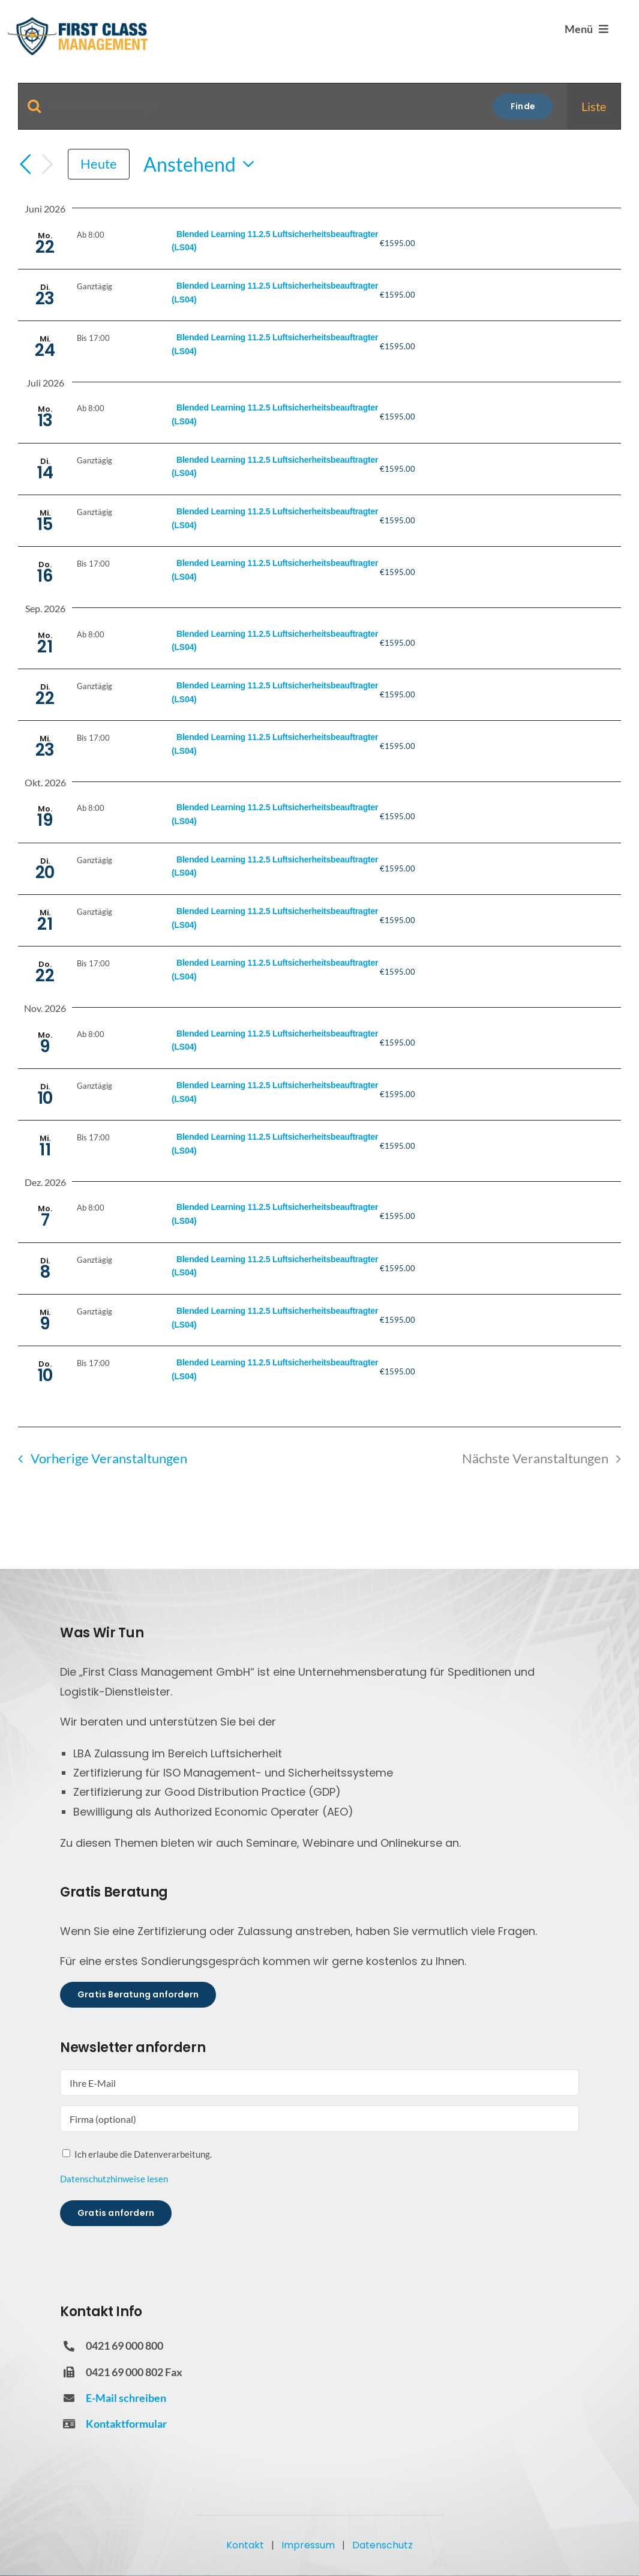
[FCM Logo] (78, 21)
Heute (98, 163)
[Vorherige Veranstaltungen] (25, 164)
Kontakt (245, 2545)
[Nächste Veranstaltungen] (47, 164)
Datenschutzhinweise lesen (114, 2178)
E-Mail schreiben (126, 2397)
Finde (523, 106)
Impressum (308, 2545)
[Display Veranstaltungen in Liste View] (593, 106)
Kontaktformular (126, 2423)
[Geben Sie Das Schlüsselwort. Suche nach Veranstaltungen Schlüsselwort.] (264, 106)
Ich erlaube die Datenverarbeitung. (143, 2154)
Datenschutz (382, 2545)
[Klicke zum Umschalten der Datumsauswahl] (202, 164)
